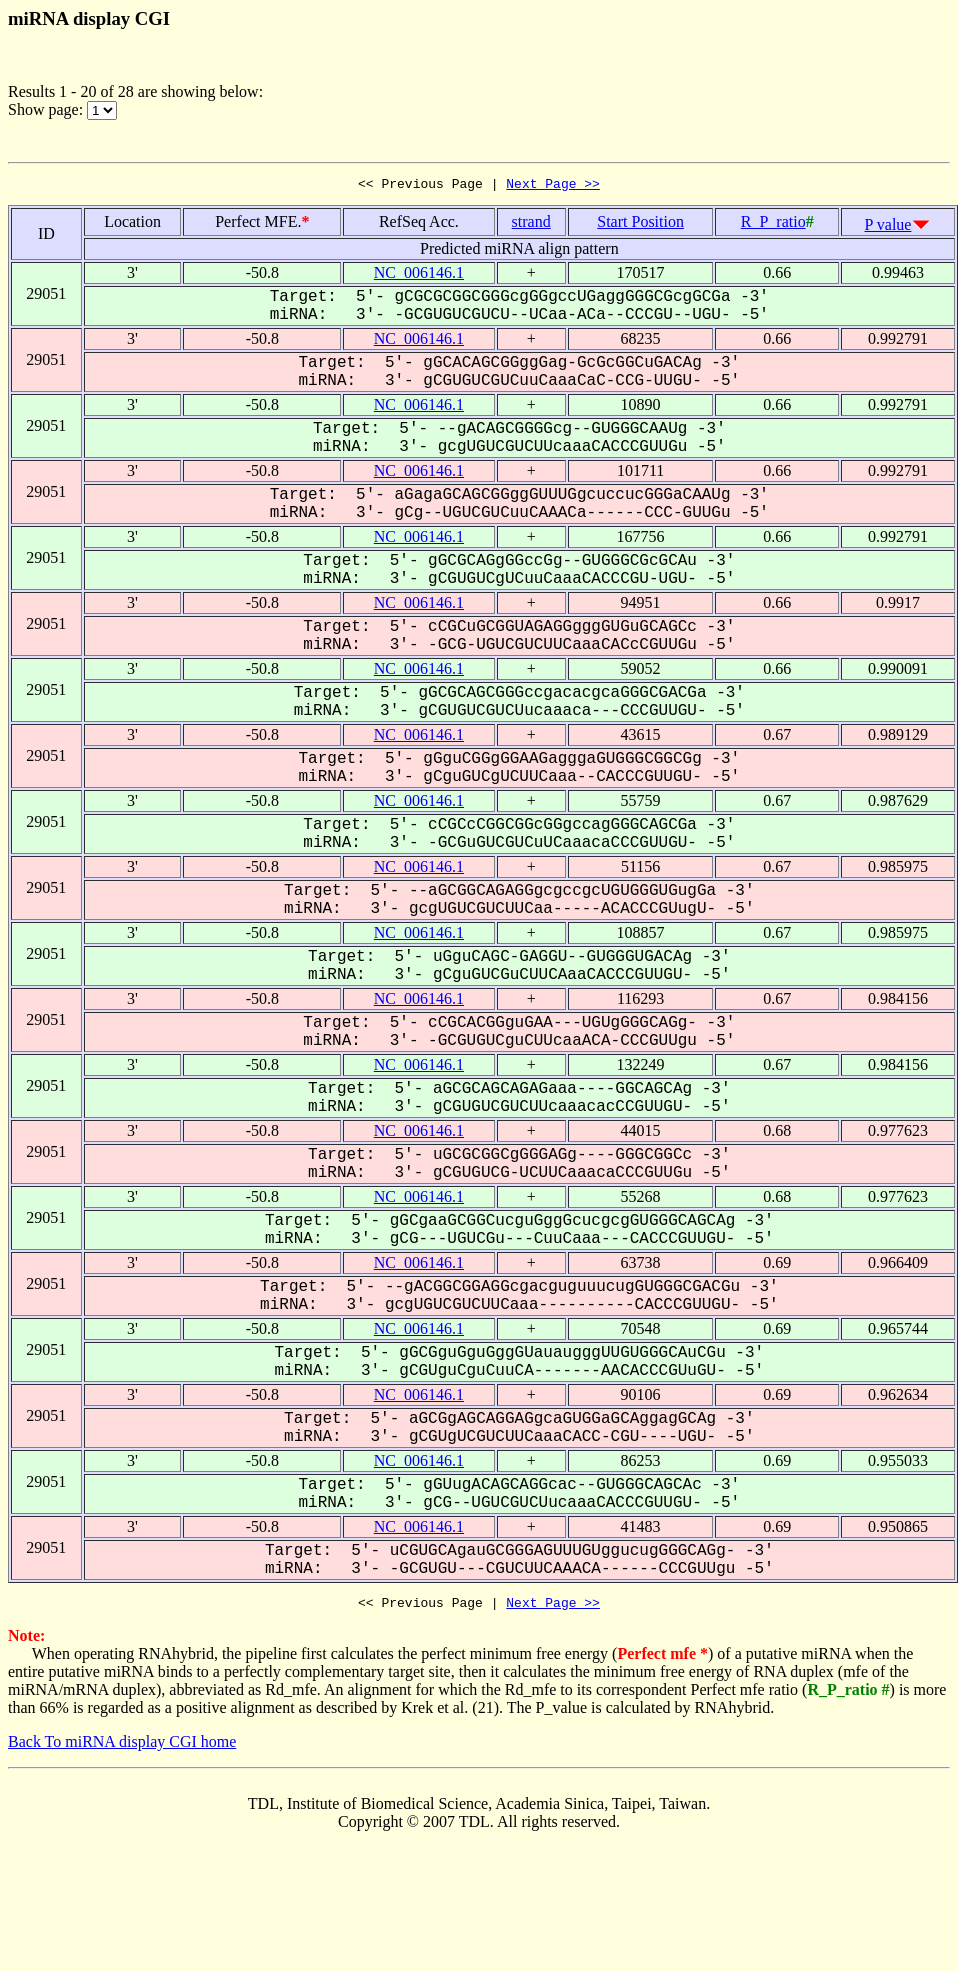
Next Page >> (553, 186)
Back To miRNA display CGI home (122, 1747)
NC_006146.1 (419, 275)
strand (531, 224)
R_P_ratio (773, 224)
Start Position (640, 224)
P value (888, 227)
